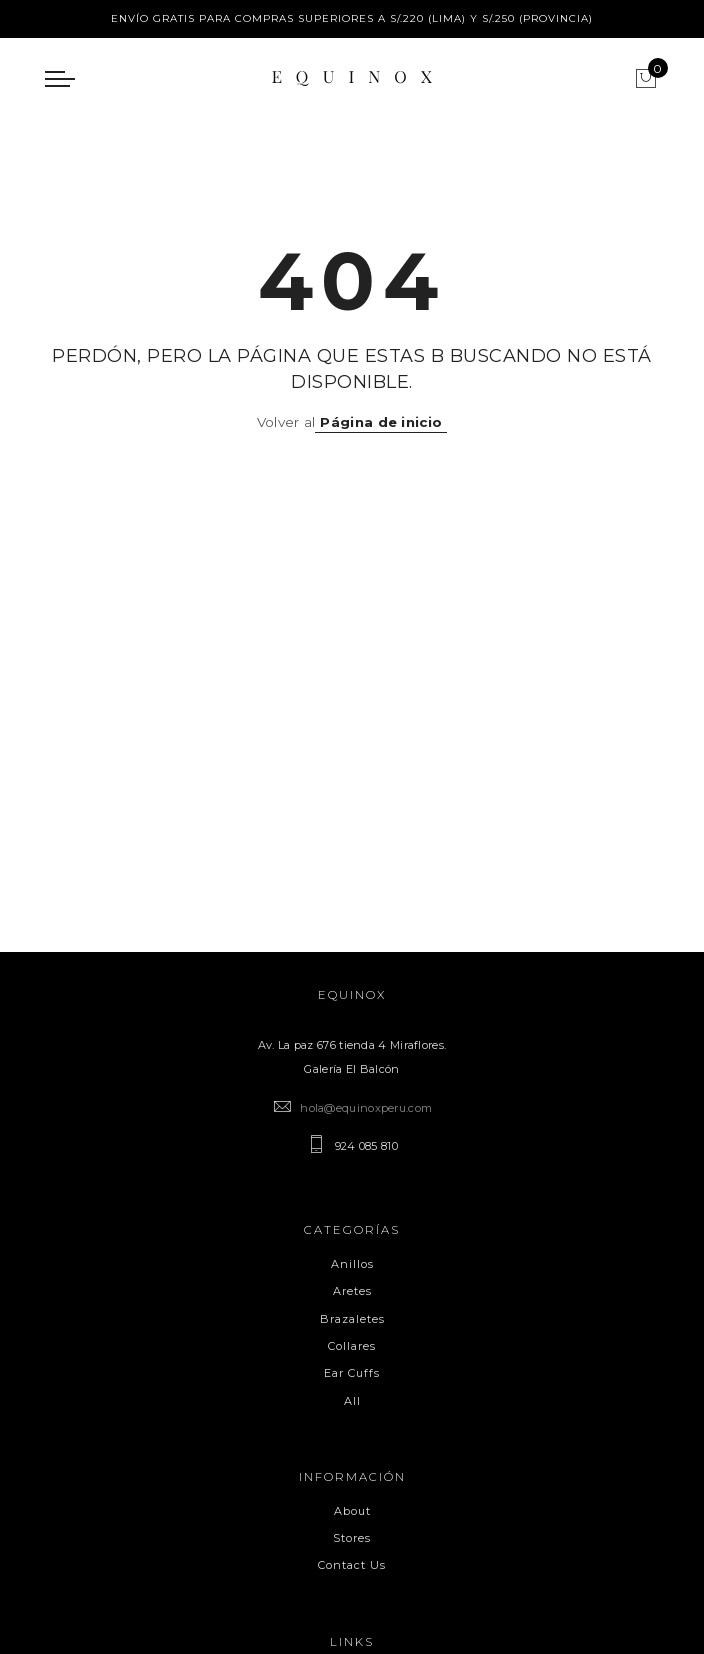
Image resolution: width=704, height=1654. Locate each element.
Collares (352, 1346)
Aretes (352, 1291)
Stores (352, 1538)
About (352, 1511)
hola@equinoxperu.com (366, 1108)
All (352, 1401)
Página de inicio (381, 422)
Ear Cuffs (352, 1373)
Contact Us (352, 1565)
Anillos (352, 1264)
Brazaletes (352, 1319)
